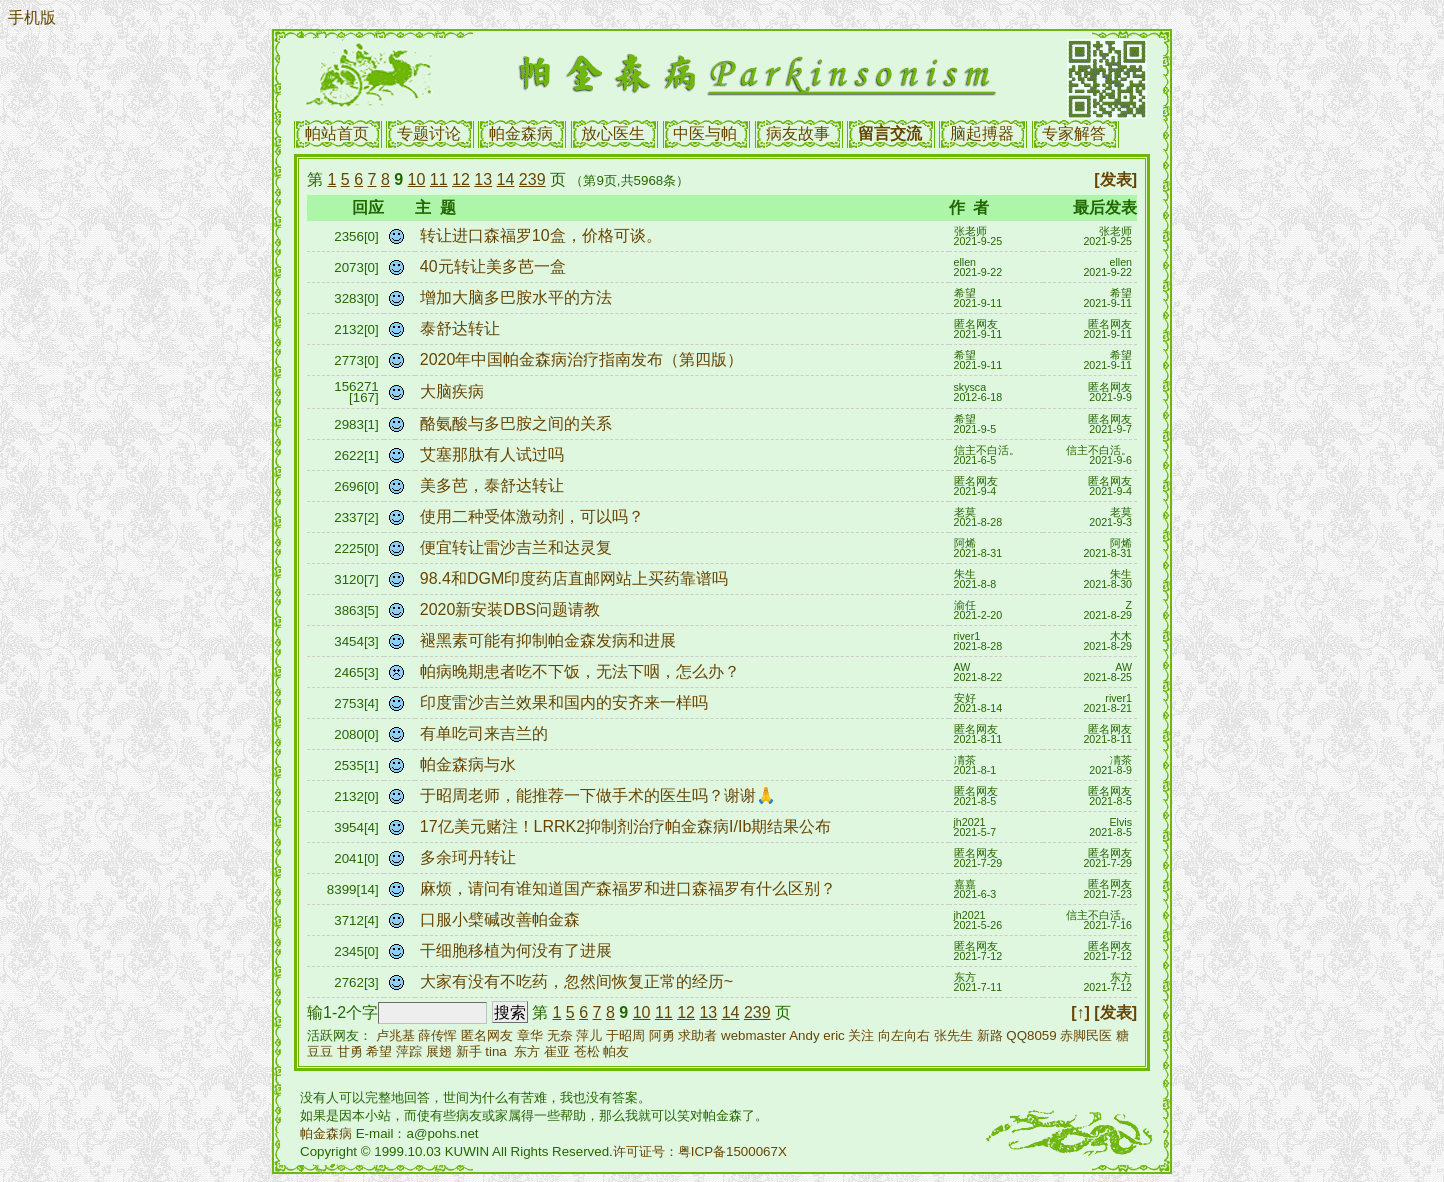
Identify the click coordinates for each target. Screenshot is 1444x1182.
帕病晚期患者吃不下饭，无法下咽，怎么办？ (582, 671)
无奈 (560, 1035)
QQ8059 (1031, 1035)
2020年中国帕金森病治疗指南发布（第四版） (584, 359)
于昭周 (625, 1035)
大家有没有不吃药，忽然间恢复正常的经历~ (579, 981)
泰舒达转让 (462, 328)
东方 (527, 1051)
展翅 (439, 1051)
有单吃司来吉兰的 (486, 733)
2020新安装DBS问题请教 (512, 609)
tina (496, 1051)
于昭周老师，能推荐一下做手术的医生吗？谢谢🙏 (600, 795)
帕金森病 (521, 133)
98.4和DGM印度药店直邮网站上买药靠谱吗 (576, 578)
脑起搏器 (982, 133)
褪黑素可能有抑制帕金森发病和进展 (550, 640)
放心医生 (613, 133)
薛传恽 (437, 1035)
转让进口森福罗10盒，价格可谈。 (543, 235)
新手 (469, 1051)
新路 (990, 1035)
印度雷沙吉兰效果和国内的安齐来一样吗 (566, 702)
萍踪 (409, 1051)
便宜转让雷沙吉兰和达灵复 (518, 547)
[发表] (1115, 179)
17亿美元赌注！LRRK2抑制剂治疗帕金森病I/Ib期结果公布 (628, 826)
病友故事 (798, 133)
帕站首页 (337, 133)
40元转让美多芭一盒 (495, 266)
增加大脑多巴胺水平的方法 (518, 297)
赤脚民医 (1086, 1035)
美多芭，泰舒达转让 (494, 485)
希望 (379, 1051)
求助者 (697, 1035)
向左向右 (904, 1035)
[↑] (1080, 1012)
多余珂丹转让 (470, 857)
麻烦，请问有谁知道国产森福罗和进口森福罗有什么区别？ (630, 888)
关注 (861, 1035)
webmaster (753, 1035)
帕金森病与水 (470, 764)
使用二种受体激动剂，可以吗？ (534, 516)
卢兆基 (395, 1035)
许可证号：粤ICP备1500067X (700, 1151)
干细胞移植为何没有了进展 (518, 950)
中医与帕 (705, 133)
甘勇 (350, 1051)
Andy (804, 1035)
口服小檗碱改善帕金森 (502, 919)
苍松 (587, 1051)
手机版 (32, 17)
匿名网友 (487, 1035)
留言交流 (890, 133)
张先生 (953, 1035)
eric (833, 1035)
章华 (530, 1035)
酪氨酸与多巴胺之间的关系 (518, 423)
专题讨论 (429, 133)
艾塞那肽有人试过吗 (494, 454)
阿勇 (662, 1035)
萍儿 (589, 1035)
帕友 (616, 1051)
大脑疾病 (454, 391)
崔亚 (557, 1051)
